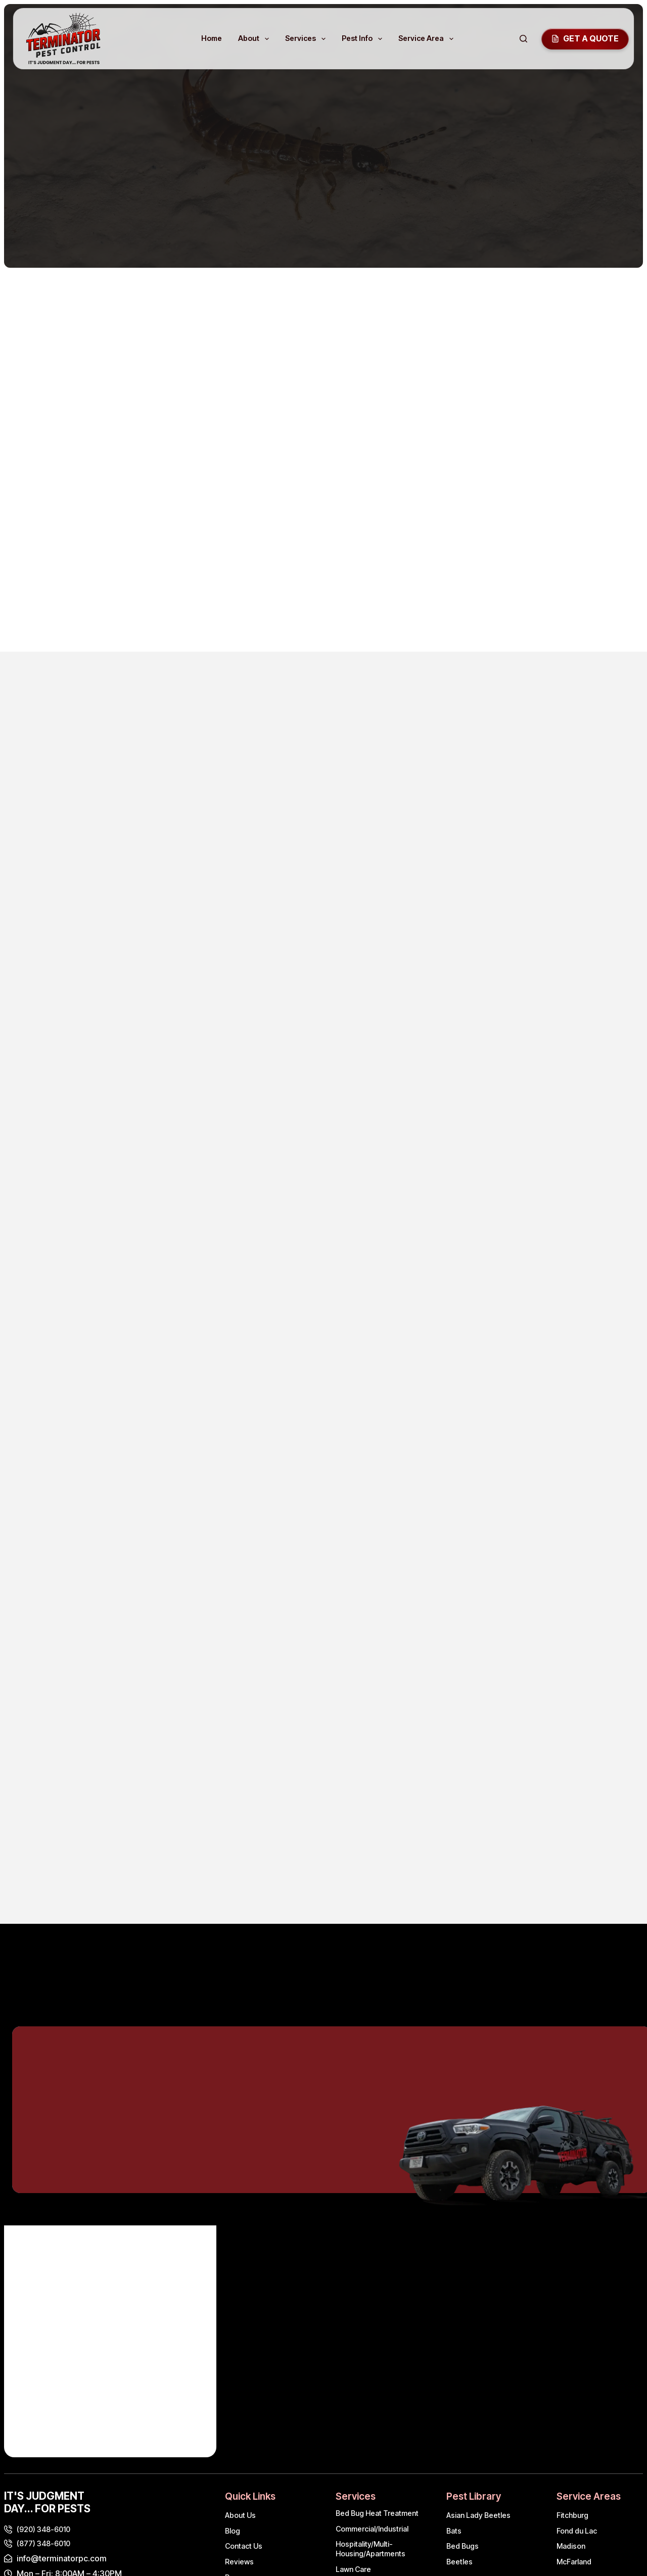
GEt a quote (585, 38)
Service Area (427, 39)
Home (211, 38)
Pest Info (364, 39)
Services (307, 39)
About (255, 39)
